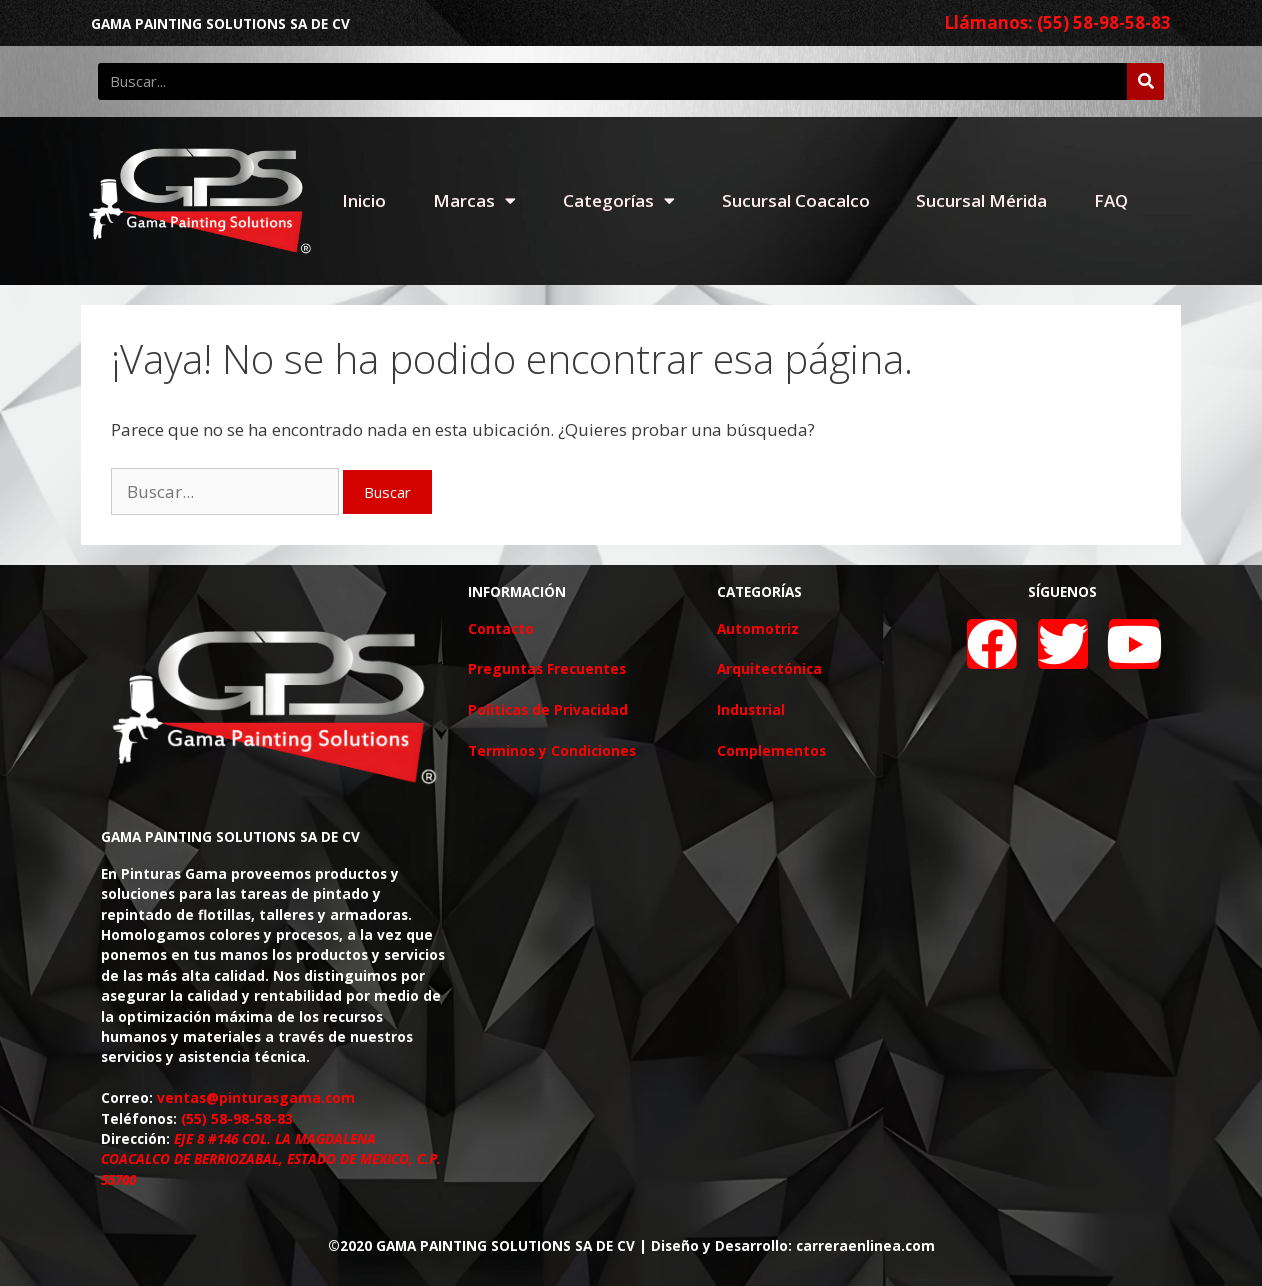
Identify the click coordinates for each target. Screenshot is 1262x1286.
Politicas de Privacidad (548, 709)
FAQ (1111, 200)
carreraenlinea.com (865, 1245)
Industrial (751, 709)
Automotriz (758, 628)
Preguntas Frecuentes (547, 668)
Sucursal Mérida (981, 200)
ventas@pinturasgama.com (256, 1097)
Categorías (619, 200)
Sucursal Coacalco (796, 200)
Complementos (771, 750)
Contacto (501, 628)
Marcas (474, 200)
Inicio (364, 200)
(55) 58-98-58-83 (237, 1118)
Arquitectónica (769, 668)
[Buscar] (1145, 81)
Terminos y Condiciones (552, 750)
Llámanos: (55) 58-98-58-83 (1057, 22)
